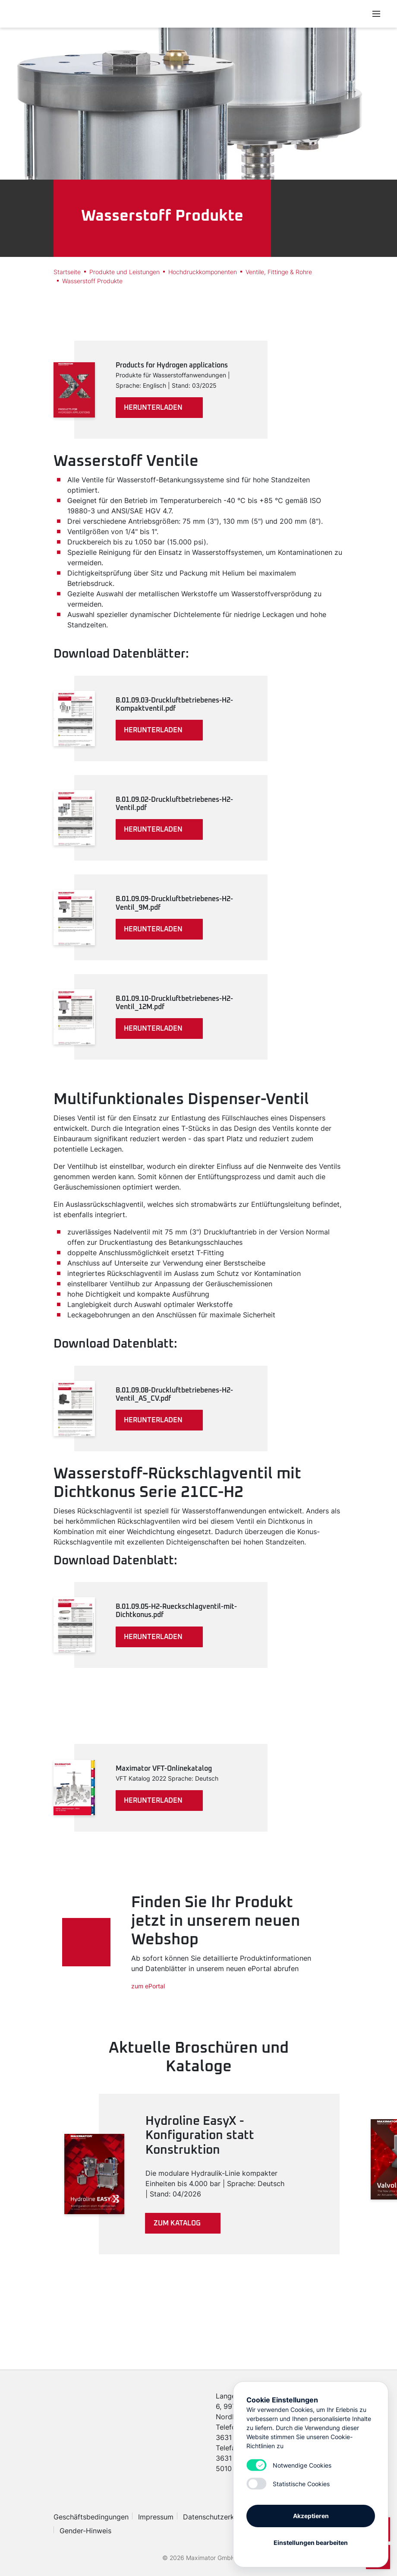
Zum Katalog (177, 2223)
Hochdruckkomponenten (202, 271)
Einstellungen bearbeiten (311, 2542)
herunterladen (153, 407)
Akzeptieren (311, 2515)
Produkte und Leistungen (124, 271)
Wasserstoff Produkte (92, 281)
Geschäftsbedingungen (91, 2517)
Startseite (67, 271)
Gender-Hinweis (85, 2530)
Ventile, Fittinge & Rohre (279, 271)
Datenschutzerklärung (219, 2517)
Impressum (155, 2517)
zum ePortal (148, 1986)
